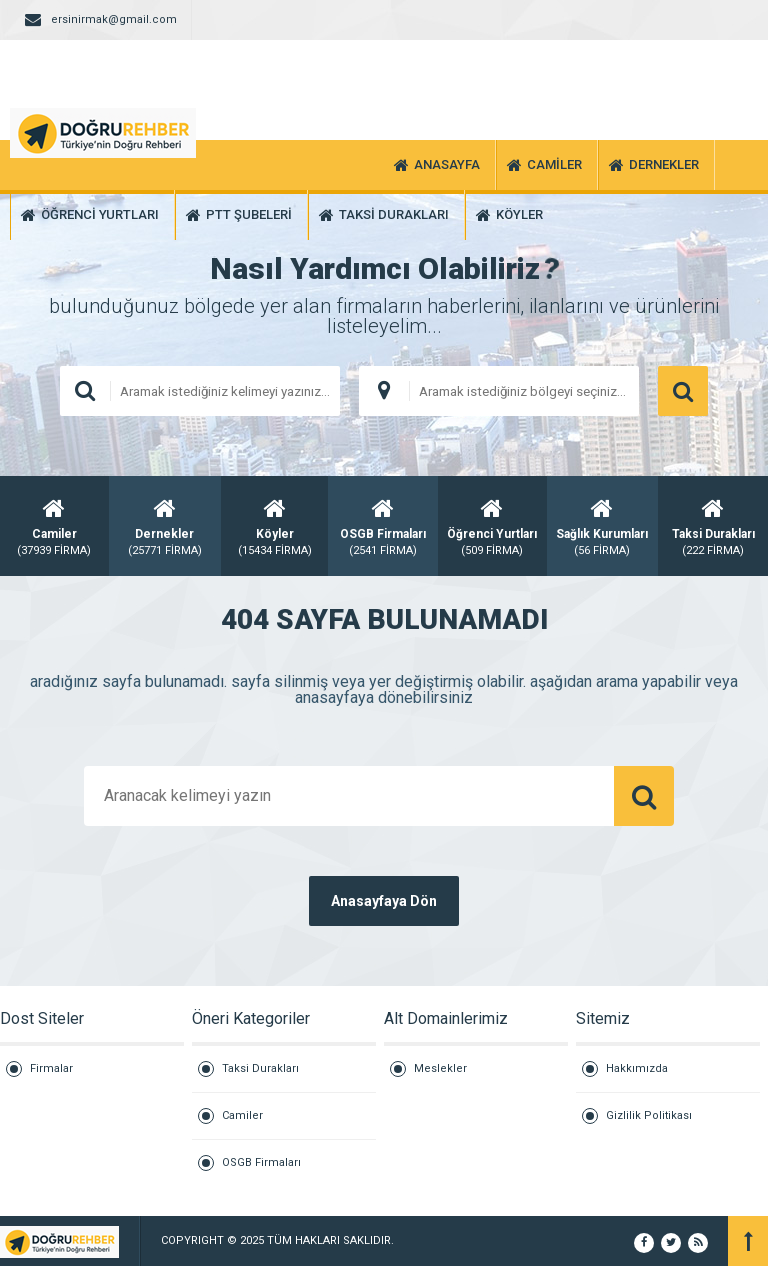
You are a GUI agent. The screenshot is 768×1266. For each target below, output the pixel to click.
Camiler (242, 1115)
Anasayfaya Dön (384, 901)
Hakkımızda (637, 1068)
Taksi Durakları (260, 1068)
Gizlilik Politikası (649, 1115)
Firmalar (51, 1068)
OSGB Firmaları (261, 1162)
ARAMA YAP (683, 391)
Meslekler (440, 1068)
